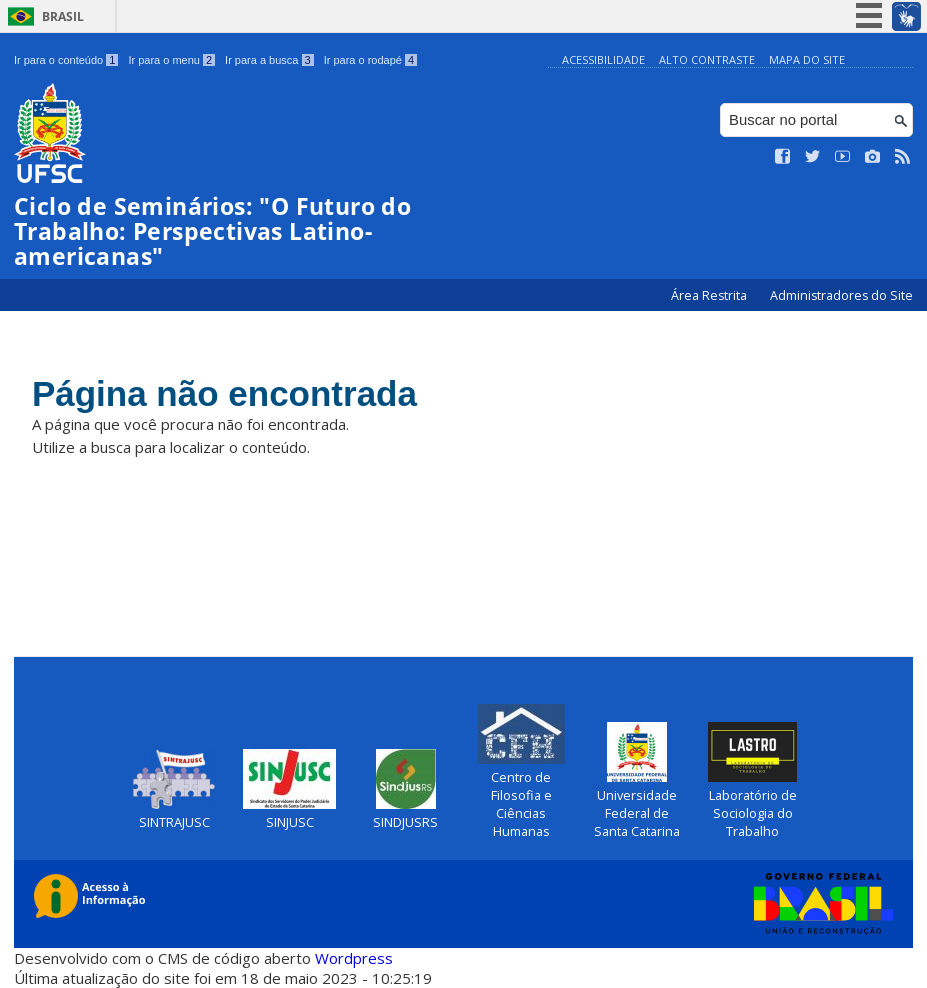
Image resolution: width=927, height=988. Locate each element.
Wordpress (354, 958)
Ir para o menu (171, 60)
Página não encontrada (224, 393)
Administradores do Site (841, 295)
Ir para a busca (269, 60)
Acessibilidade (603, 59)
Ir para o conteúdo (66, 60)
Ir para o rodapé (370, 60)
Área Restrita (710, 295)
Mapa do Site (807, 59)
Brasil (63, 16)
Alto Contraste (707, 59)
